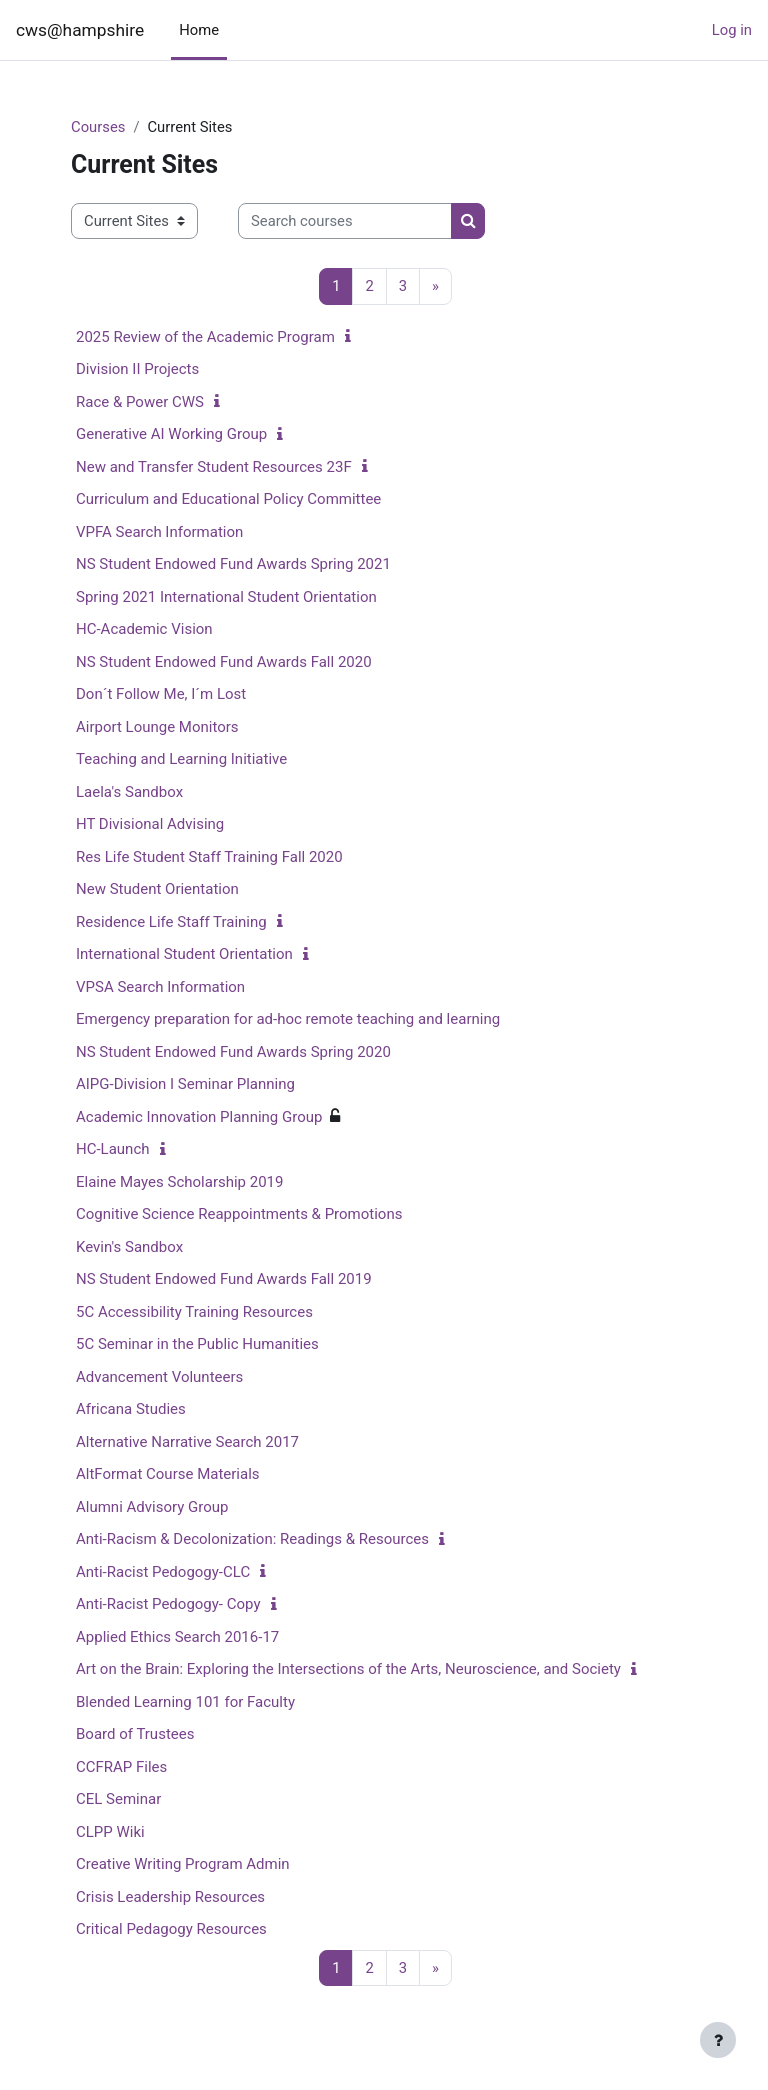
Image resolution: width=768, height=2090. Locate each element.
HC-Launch (113, 1149)
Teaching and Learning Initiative (181, 759)
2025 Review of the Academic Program (205, 337)
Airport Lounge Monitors (157, 727)
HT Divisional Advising (150, 824)
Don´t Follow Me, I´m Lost (161, 694)
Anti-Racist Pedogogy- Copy (168, 1604)
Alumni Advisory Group (152, 1507)
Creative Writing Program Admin (183, 1864)
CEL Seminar (118, 1799)
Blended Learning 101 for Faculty (185, 1702)
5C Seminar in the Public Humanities (197, 1344)
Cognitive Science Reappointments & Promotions (239, 1214)
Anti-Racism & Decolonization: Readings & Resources (252, 1539)
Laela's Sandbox (129, 792)
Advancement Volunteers (159, 1377)
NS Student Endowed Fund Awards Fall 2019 (224, 1279)
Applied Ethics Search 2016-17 (177, 1637)
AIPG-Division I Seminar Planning (185, 1084)
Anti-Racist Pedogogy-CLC (163, 1572)
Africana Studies (131, 1409)
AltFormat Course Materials (168, 1474)
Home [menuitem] (199, 30)
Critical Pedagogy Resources (171, 1929)
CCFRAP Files (121, 1767)
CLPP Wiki (110, 1832)
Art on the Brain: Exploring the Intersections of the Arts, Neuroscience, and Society (348, 1669)
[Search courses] (345, 221)
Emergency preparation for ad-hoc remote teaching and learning (288, 1019)
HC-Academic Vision (144, 629)
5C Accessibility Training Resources (194, 1312)
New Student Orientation (157, 889)
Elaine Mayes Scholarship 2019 (179, 1182)
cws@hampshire (80, 30)
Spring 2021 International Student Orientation (226, 597)
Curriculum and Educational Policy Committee (228, 499)
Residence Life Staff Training (171, 922)
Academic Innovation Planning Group (199, 1117)
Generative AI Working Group (171, 434)
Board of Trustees (135, 1734)
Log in (732, 30)
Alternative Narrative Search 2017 (187, 1442)
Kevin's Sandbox (129, 1247)
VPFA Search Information (159, 532)
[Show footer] (718, 2040)
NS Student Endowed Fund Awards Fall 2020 (224, 662)
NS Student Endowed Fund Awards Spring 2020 (233, 1052)
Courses (98, 127)
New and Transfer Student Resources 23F (214, 467)
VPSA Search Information (160, 987)
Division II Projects (137, 369)
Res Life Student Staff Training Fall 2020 (209, 857)
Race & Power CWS (140, 402)
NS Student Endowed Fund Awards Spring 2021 (233, 564)
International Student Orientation (184, 954)
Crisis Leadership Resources (170, 1897)
